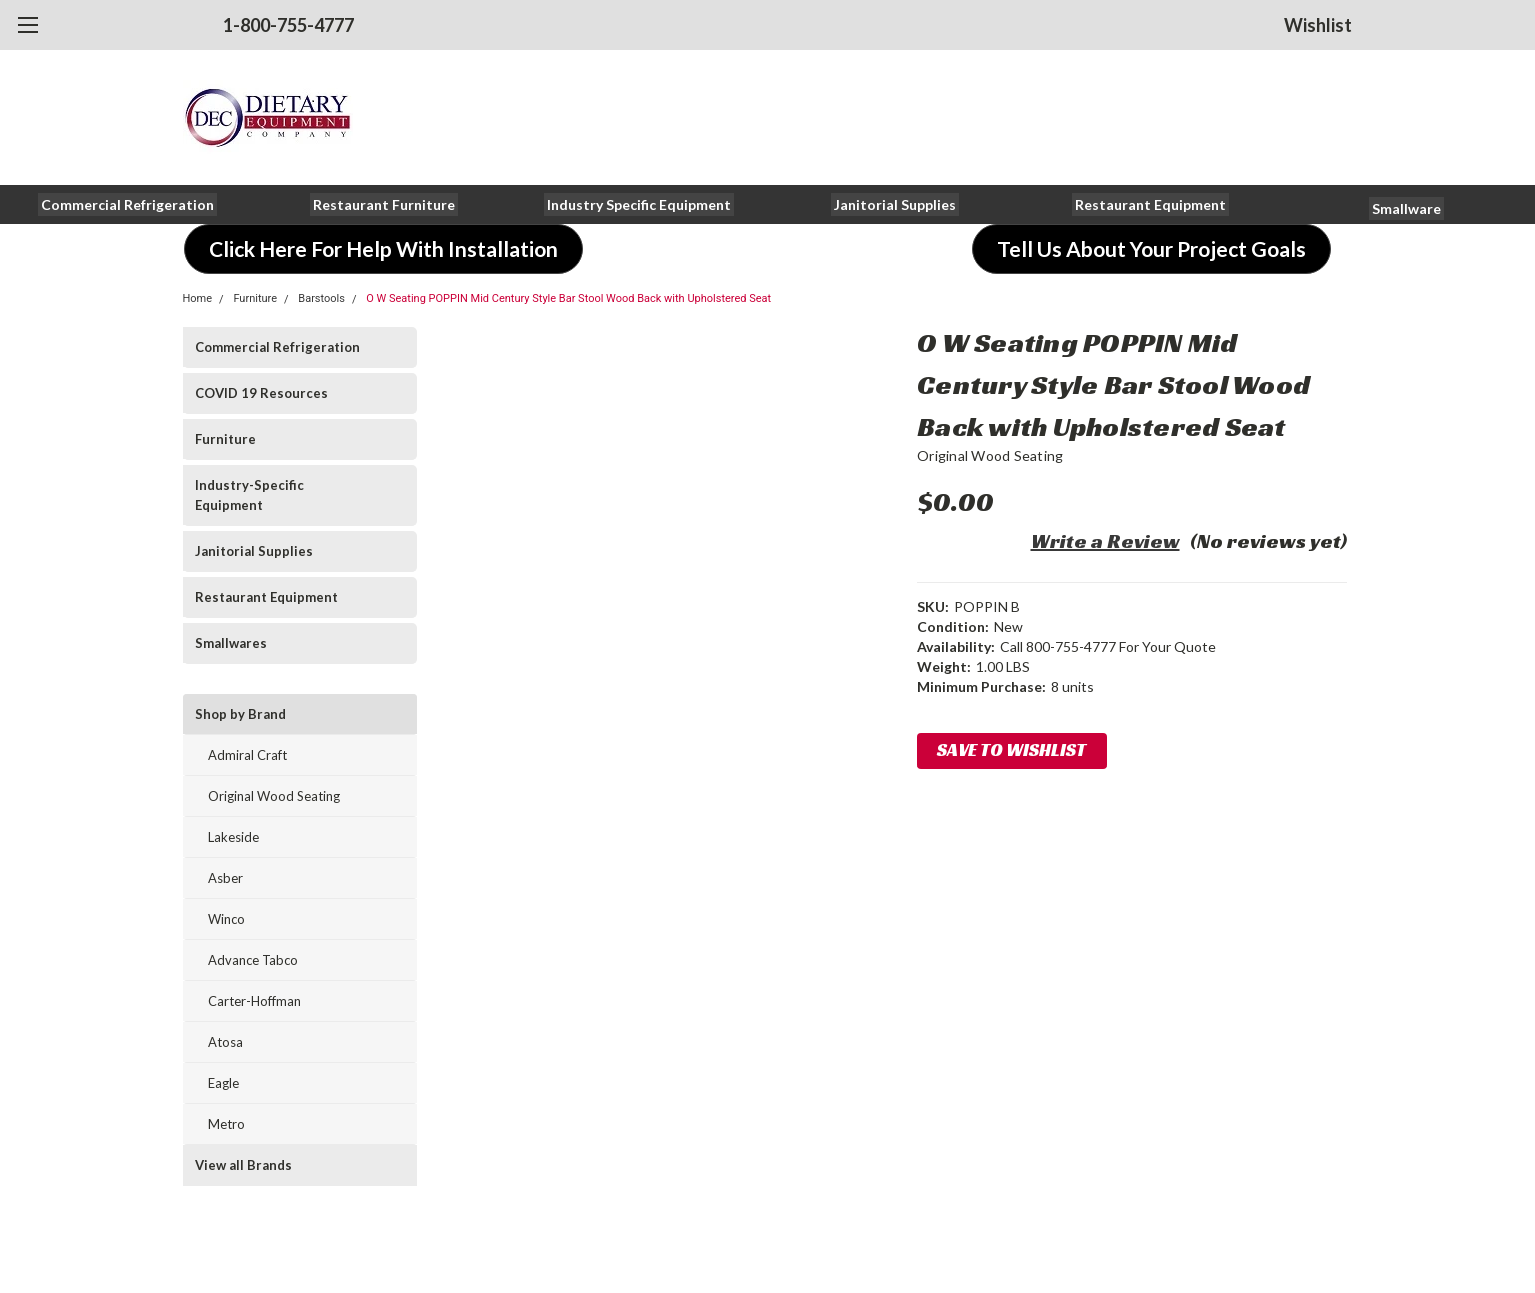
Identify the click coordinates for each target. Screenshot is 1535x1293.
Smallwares (231, 643)
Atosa (225, 1042)
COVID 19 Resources (261, 393)
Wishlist (1318, 25)
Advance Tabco (253, 960)
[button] (127, 204)
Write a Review (1105, 541)
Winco (226, 919)
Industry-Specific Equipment (249, 495)
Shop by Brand (240, 714)
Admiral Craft (247, 755)
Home (198, 298)
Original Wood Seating (274, 796)
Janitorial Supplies (254, 551)
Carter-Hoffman (254, 1001)
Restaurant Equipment (266, 597)
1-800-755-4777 (288, 25)
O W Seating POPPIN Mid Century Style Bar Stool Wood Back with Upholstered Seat (568, 298)
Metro (226, 1124)
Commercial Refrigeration (277, 347)
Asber (225, 878)
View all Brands (243, 1165)
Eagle (223, 1083)
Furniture (255, 298)
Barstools (321, 298)
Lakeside (233, 837)
